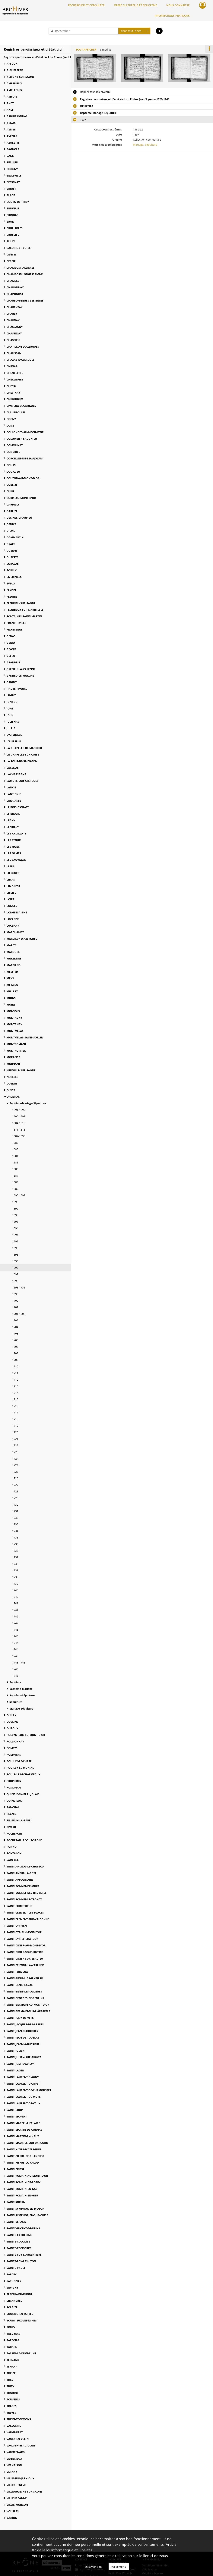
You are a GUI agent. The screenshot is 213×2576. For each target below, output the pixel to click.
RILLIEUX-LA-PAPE (18, 1820)
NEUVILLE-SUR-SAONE (21, 1070)
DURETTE (12, 557)
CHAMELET (14, 281)
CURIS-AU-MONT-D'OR (21, 498)
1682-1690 (18, 1136)
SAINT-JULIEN (15, 2050)
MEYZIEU (12, 985)
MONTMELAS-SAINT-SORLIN (25, 1037)
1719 (15, 1425)
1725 (15, 1471)
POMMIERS (14, 1754)
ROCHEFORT (14, 1833)
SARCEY (12, 2274)
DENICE (11, 524)
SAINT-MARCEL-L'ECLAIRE (23, 2123)
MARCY (11, 945)
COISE (10, 425)
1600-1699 (18, 1116)
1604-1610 (18, 1123)
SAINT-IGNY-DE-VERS (20, 2018)
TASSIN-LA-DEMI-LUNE (21, 2353)
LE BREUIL (13, 813)
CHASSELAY (14, 333)
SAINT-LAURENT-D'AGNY (23, 2077)
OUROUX (12, 1728)
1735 (15, 1537)
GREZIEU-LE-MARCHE (20, 675)
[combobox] (134, 31)
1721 (15, 1439)
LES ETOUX (14, 840)
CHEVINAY (13, 392)
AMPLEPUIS (14, 90)
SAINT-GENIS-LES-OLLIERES (24, 1991)
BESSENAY (13, 182)
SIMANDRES (14, 2300)
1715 (15, 1399)
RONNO (12, 1846)
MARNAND (14, 965)
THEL (10, 2379)
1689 (15, 1189)
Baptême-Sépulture (22, 1695)
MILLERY (12, 991)
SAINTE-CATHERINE (19, 2235)
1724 (15, 1458)
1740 (15, 1590)
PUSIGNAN (14, 1787)
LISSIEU (12, 892)
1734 (15, 1531)
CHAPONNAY (15, 287)
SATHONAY (14, 2281)
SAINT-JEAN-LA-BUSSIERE (23, 2044)
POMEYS (12, 1748)
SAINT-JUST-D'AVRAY (20, 2064)
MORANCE (13, 1057)
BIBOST (11, 188)
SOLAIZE (12, 2307)
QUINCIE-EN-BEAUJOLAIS (23, 1794)
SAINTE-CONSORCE (19, 2248)
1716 (15, 1406)
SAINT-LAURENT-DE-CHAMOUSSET (29, 2090)
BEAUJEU (12, 162)
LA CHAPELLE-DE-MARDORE (25, 748)
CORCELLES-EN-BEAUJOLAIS (25, 458)
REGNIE (11, 1814)
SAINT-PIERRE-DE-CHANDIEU (25, 2156)
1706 (15, 1340)
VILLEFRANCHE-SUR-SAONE (24, 2491)
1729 (15, 1498)
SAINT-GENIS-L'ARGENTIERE (25, 1978)
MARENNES (14, 958)
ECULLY (12, 570)
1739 (15, 1577)
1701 (15, 1307)
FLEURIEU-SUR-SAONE (21, 603)
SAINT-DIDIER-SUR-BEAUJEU (25, 1958)
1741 (15, 1603)
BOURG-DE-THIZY (18, 202)
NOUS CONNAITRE (178, 5)
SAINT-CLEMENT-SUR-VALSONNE (28, 1919)
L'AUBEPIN (14, 741)
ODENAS (12, 1083)
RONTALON (14, 1853)
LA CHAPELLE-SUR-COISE (23, 754)
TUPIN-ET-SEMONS (19, 2419)
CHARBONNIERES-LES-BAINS (25, 300)
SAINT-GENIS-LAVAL (20, 1985)
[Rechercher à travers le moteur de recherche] (85, 31)
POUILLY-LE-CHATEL (20, 1761)
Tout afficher (86, 49)
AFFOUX (12, 63)
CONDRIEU (14, 452)
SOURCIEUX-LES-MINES (22, 2320)
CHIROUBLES (15, 399)
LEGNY (11, 820)
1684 (15, 1156)
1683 (15, 1149)
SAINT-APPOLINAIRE (20, 1879)
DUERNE (12, 550)
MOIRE (11, 1004)
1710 (15, 1366)
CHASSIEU (13, 340)
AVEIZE (11, 129)
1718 (15, 1419)
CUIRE (10, 491)
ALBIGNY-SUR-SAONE (20, 77)
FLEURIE (12, 596)
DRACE (11, 544)
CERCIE (11, 261)
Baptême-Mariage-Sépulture (27, 1103)
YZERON (12, 2518)
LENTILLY (13, 827)
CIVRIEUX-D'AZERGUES (21, 406)
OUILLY (11, 1715)
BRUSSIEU (13, 234)
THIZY (10, 2386)
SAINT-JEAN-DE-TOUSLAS (23, 2037)
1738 (15, 1564)
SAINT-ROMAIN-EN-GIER (22, 2195)
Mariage (138, 144)
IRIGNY (11, 695)
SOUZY (11, 2327)
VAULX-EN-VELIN (18, 2439)
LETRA (11, 866)
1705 (15, 1333)
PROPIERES (14, 1781)
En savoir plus (93, 2566)
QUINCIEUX (14, 1800)
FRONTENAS (14, 629)
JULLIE (11, 728)
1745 (15, 1656)
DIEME (11, 531)
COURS (11, 465)
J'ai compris (118, 2566)
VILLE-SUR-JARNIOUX (20, 2478)
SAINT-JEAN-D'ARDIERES (22, 2031)
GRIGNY (12, 682)
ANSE (10, 109)
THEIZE (11, 2373)
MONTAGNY (14, 1017)
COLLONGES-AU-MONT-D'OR (25, 432)
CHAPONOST (15, 294)
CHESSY (12, 386)
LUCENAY (13, 925)
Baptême (15, 1682)
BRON (10, 221)
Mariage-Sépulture (21, 1708)
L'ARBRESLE (14, 735)
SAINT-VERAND (16, 2222)
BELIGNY (12, 169)
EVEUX (11, 583)
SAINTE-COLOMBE (18, 2241)
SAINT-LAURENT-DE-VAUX (23, 2103)
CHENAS (12, 366)
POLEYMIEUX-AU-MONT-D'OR (26, 1735)
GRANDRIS (13, 662)
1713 (15, 1386)
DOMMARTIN (15, 537)
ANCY (10, 103)
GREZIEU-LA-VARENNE (21, 669)
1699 (15, 1294)
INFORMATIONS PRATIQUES (172, 15)
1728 (15, 1491)
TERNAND (13, 2360)
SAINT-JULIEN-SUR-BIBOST (24, 2057)
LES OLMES (14, 853)
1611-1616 (18, 1129)
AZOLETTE (13, 142)
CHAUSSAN (14, 353)
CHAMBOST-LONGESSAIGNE (25, 274)
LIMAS (11, 879)
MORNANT (13, 1064)
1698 (15, 1281)
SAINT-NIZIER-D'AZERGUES (24, 2149)
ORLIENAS (13, 1096)
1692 (15, 1208)
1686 (15, 1169)
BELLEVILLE (14, 175)
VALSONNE (14, 2425)
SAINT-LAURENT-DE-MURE (24, 2097)
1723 (15, 1452)
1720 (15, 1432)
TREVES (11, 2412)
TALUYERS (13, 2333)
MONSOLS (13, 1011)
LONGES (12, 906)
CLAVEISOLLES (16, 412)
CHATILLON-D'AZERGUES (23, 346)
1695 (15, 1241)
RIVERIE (12, 1827)
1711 (15, 1373)
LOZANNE (13, 919)
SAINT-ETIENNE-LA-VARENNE (25, 1965)
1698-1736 (18, 1287)
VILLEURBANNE (17, 2498)
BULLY (11, 241)
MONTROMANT (16, 1044)
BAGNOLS (13, 149)
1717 (15, 1412)
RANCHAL (13, 1807)
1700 (15, 1300)
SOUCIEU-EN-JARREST (21, 2314)
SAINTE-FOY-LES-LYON (21, 2261)
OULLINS (12, 1721)
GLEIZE (11, 656)
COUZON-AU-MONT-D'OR (23, 478)
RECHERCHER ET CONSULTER (86, 5)
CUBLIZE (12, 485)
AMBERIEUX (14, 83)
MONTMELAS (15, 1031)
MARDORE (13, 952)
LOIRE (10, 899)
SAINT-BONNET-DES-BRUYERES (26, 1893)
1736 (15, 1544)
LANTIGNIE (14, 794)
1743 (15, 1629)
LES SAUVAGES (16, 860)
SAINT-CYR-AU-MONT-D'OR (24, 1932)
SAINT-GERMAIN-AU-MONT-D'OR (28, 2004)
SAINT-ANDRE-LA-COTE (22, 1873)
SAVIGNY (12, 2287)
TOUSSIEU (13, 2399)
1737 (15, 1550)
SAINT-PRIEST (15, 2169)
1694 (15, 1228)
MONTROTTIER (16, 1050)
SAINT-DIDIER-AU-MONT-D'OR (26, 1945)
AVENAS (12, 136)
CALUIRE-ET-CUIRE (19, 248)
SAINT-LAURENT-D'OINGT (23, 2083)
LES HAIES (13, 846)
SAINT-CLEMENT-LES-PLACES (25, 1912)
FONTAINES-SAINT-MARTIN (24, 616)
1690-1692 (18, 1195)
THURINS (12, 2393)
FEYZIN (11, 590)
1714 (15, 1392)
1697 (15, 1267)
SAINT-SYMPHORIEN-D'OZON (25, 2208)
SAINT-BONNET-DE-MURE (23, 1886)
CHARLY (12, 313)
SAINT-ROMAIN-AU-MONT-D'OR (27, 2175)
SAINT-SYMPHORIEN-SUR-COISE (27, 2215)
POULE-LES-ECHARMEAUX (23, 1774)
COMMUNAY (15, 445)
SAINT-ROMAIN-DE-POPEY (23, 2182)
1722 (15, 1445)
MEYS (10, 978)
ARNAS (11, 123)
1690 (15, 1202)
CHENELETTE (15, 373)
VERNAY (12, 2472)
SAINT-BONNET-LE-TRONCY (24, 1899)
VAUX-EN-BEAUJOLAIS (21, 2445)
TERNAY (12, 2366)
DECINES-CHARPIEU (19, 517)
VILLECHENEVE (16, 2485)
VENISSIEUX (14, 2458)
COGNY (11, 419)
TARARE (12, 2347)
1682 (15, 1142)
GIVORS (11, 649)
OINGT (11, 1090)
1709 (15, 1360)
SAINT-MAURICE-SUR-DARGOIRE (27, 2143)
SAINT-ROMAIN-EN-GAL (22, 2189)
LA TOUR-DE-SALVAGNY (22, 761)
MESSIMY (13, 971)
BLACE (11, 195)
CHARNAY (13, 320)
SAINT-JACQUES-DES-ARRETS (25, 2024)
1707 (15, 1346)
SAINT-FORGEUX (17, 1971)
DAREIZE (12, 511)
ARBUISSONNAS (17, 116)
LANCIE (11, 787)
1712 (15, 1379)
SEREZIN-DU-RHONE (20, 2294)
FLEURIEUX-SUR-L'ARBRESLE (25, 610)
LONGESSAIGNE (17, 912)
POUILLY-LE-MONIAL (20, 1768)
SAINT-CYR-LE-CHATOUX (22, 1939)
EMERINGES (14, 577)
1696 (15, 1254)
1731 (15, 1511)
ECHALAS (13, 563)
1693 (15, 1215)
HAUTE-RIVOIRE (17, 688)
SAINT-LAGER (15, 2070)
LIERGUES (13, 873)
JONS (10, 708)
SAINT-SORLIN (16, 2202)
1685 (15, 1162)
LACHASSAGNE (16, 774)
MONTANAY (14, 1024)
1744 (15, 1643)
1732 (15, 1518)
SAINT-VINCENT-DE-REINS (23, 2228)
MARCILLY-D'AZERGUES (22, 939)
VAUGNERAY (15, 2432)
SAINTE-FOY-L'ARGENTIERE (24, 2254)
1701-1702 (18, 1314)
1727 (15, 1485)
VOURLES (13, 2511)
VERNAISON (14, 2465)
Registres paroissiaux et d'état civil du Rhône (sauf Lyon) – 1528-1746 (41, 57)
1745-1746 (18, 1662)
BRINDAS (12, 215)
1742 (15, 1616)
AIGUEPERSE (15, 70)
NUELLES (12, 1077)
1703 (15, 1320)
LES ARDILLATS (16, 833)
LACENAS (13, 767)
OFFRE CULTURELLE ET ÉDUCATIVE (135, 5)
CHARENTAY (15, 307)
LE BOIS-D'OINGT (18, 807)
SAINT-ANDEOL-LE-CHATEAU (25, 1866)
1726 (15, 1478)
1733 (15, 1524)
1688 (15, 1182)
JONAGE (12, 702)
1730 (15, 1504)
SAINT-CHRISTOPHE (19, 1906)
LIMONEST (13, 886)
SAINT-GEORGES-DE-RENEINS (25, 1998)
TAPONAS (13, 2340)
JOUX (10, 715)
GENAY (11, 642)
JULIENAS (13, 721)
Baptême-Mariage (20, 1689)
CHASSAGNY (15, 327)
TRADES (12, 2406)
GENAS (11, 636)
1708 (15, 1353)
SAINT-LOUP (15, 2110)
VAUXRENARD (16, 2452)
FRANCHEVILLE (16, 623)
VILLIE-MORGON (17, 2504)
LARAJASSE (14, 800)
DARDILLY (13, 504)
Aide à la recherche (63, 37)
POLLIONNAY (15, 1741)
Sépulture (15, 1702)
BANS (10, 156)
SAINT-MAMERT (17, 2116)
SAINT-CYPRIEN (17, 1925)
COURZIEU (13, 471)
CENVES (12, 254)
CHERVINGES (15, 379)
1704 (15, 1327)
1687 (15, 1175)
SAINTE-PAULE (16, 2268)
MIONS (11, 998)
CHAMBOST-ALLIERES (20, 267)
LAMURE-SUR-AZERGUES (22, 781)
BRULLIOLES (15, 228)
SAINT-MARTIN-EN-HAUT (23, 2136)
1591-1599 (18, 1110)
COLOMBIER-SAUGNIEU (22, 438)
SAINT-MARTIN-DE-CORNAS (24, 2129)
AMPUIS (12, 96)
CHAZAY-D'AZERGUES (20, 360)
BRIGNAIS (13, 208)
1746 (15, 1669)
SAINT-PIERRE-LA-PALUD (23, 2162)
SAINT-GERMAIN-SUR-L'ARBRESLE (28, 2011)
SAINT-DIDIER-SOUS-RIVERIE (25, 1952)
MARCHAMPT (15, 932)
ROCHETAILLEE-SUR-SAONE (24, 1840)
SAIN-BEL (13, 1860)
